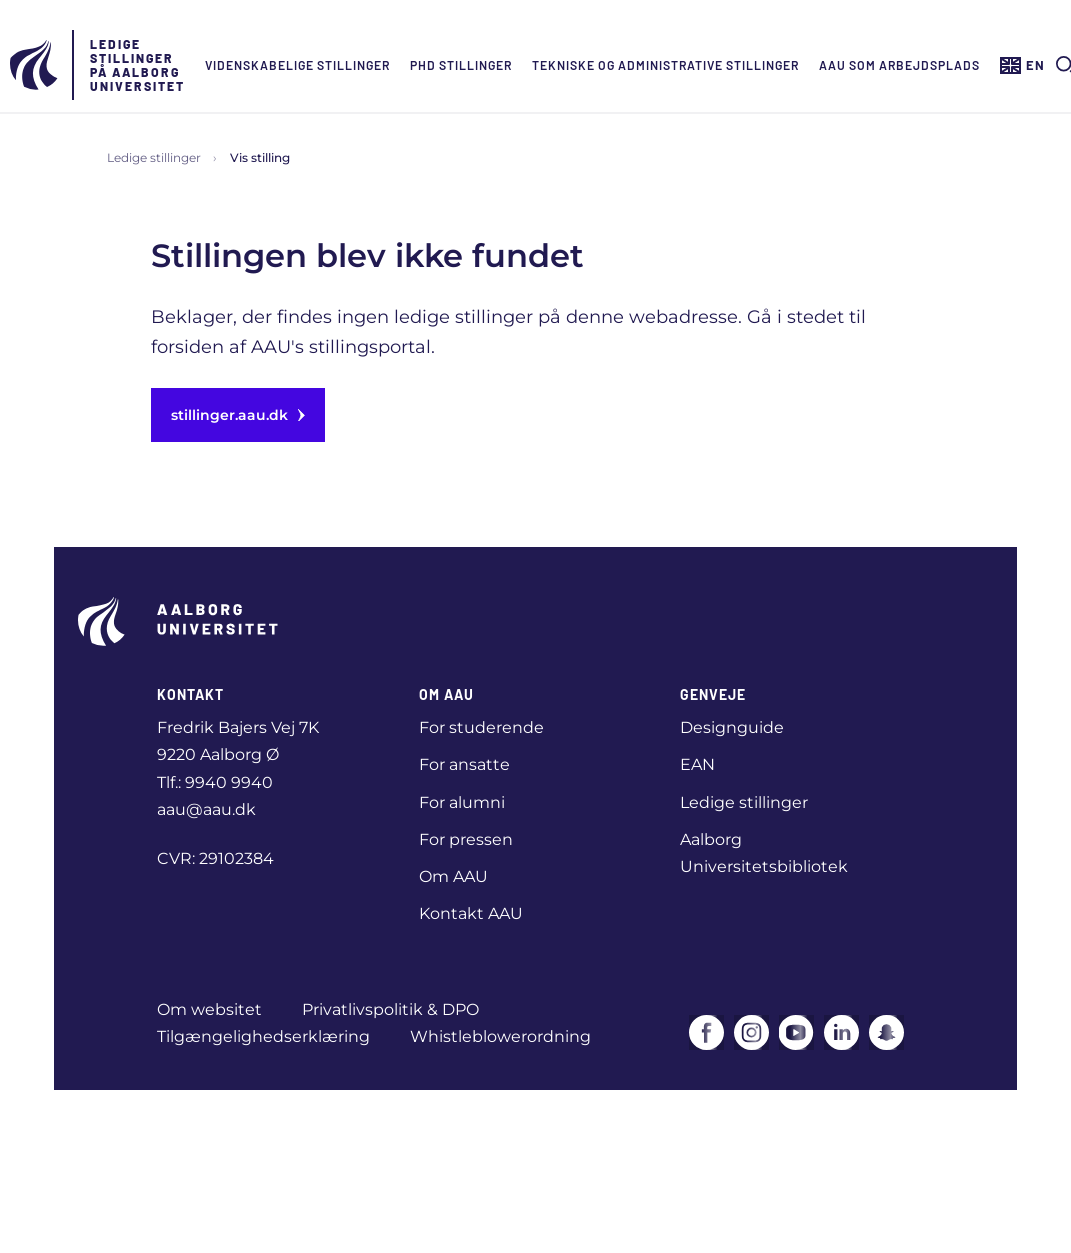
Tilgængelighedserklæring (263, 1036)
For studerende (481, 727)
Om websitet (209, 1009)
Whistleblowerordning (500, 1036)
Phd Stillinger (461, 65)
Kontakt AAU (471, 913)
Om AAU (453, 876)
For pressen (466, 839)
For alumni (462, 802)
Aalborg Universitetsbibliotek (764, 853)
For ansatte (464, 764)
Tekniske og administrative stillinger (665, 65)
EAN (697, 764)
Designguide (732, 727)
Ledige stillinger (154, 157)
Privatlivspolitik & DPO (390, 1009)
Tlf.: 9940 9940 (215, 782)
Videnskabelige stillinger (297, 65)
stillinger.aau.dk (238, 415)
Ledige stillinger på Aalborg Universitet (137, 65)
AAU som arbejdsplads (899, 65)
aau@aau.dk (206, 809)
